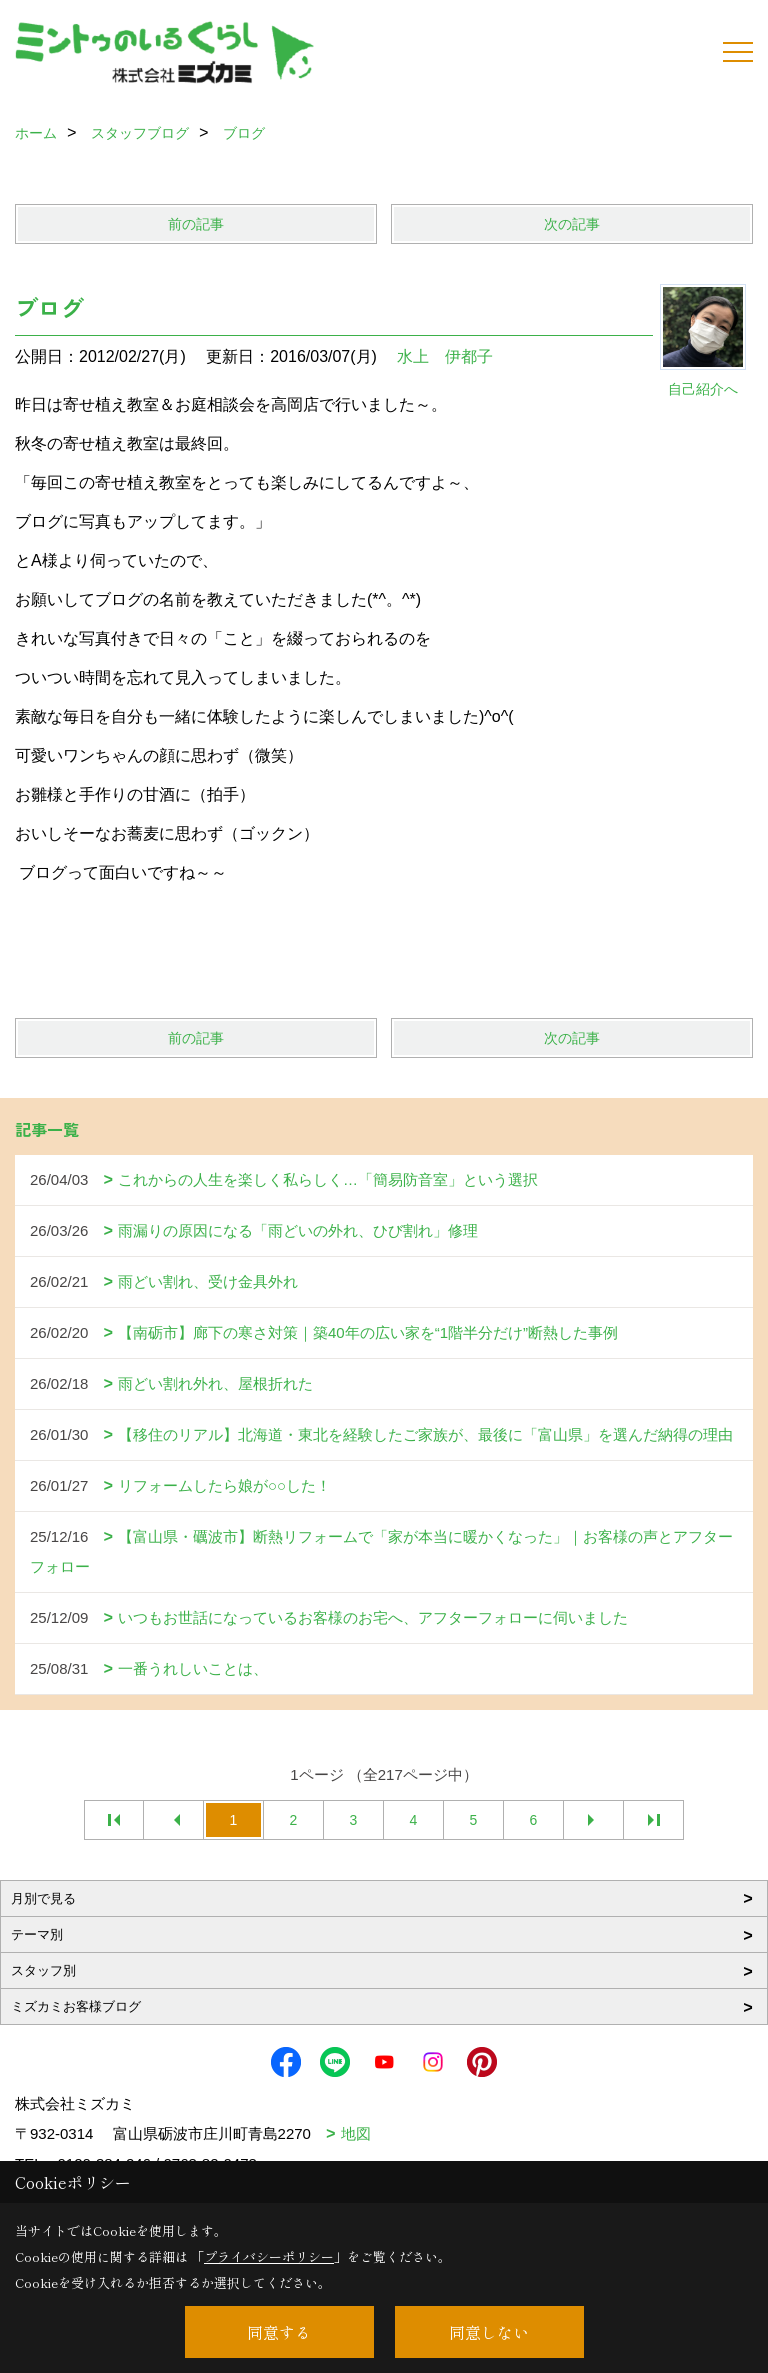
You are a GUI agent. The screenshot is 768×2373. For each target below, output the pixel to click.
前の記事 (196, 224)
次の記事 (572, 224)
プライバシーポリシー (269, 2256)
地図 (356, 2133)
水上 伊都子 (445, 356)
